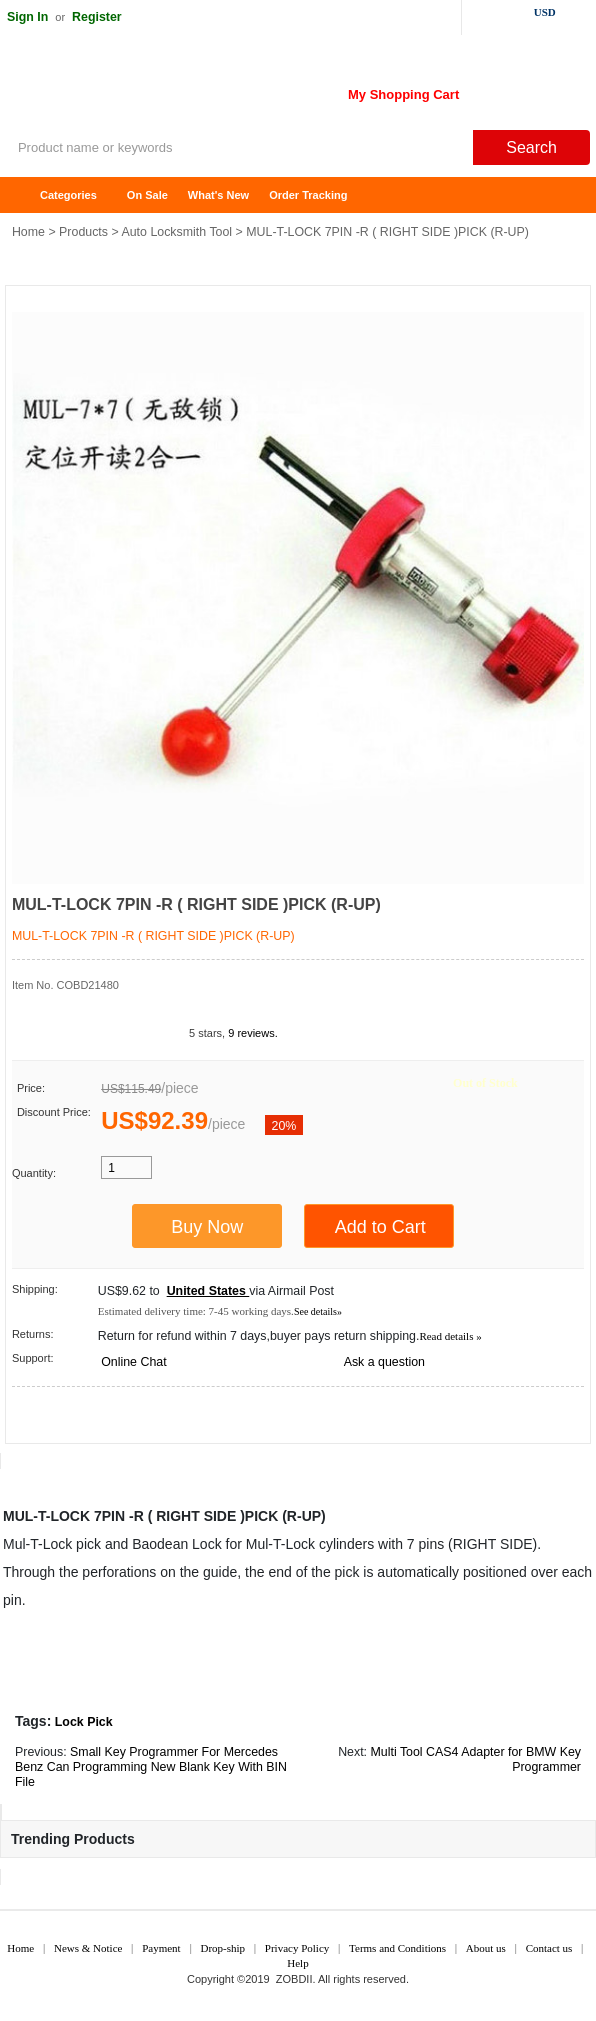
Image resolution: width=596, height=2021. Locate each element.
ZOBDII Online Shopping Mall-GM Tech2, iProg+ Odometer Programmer (160, 90)
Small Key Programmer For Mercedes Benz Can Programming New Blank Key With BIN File (151, 1767)
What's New (218, 195)
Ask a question (384, 1362)
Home (25, 195)
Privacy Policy (297, 1948)
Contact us (549, 1948)
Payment (161, 1948)
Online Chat (133, 1362)
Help (297, 1963)
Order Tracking (308, 195)
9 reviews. (253, 1033)
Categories (68, 195)
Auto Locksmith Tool (176, 232)
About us (486, 1948)
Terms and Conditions (397, 1948)
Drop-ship (222, 1948)
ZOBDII (294, 1979)
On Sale (147, 195)
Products (83, 232)
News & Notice (88, 1948)
